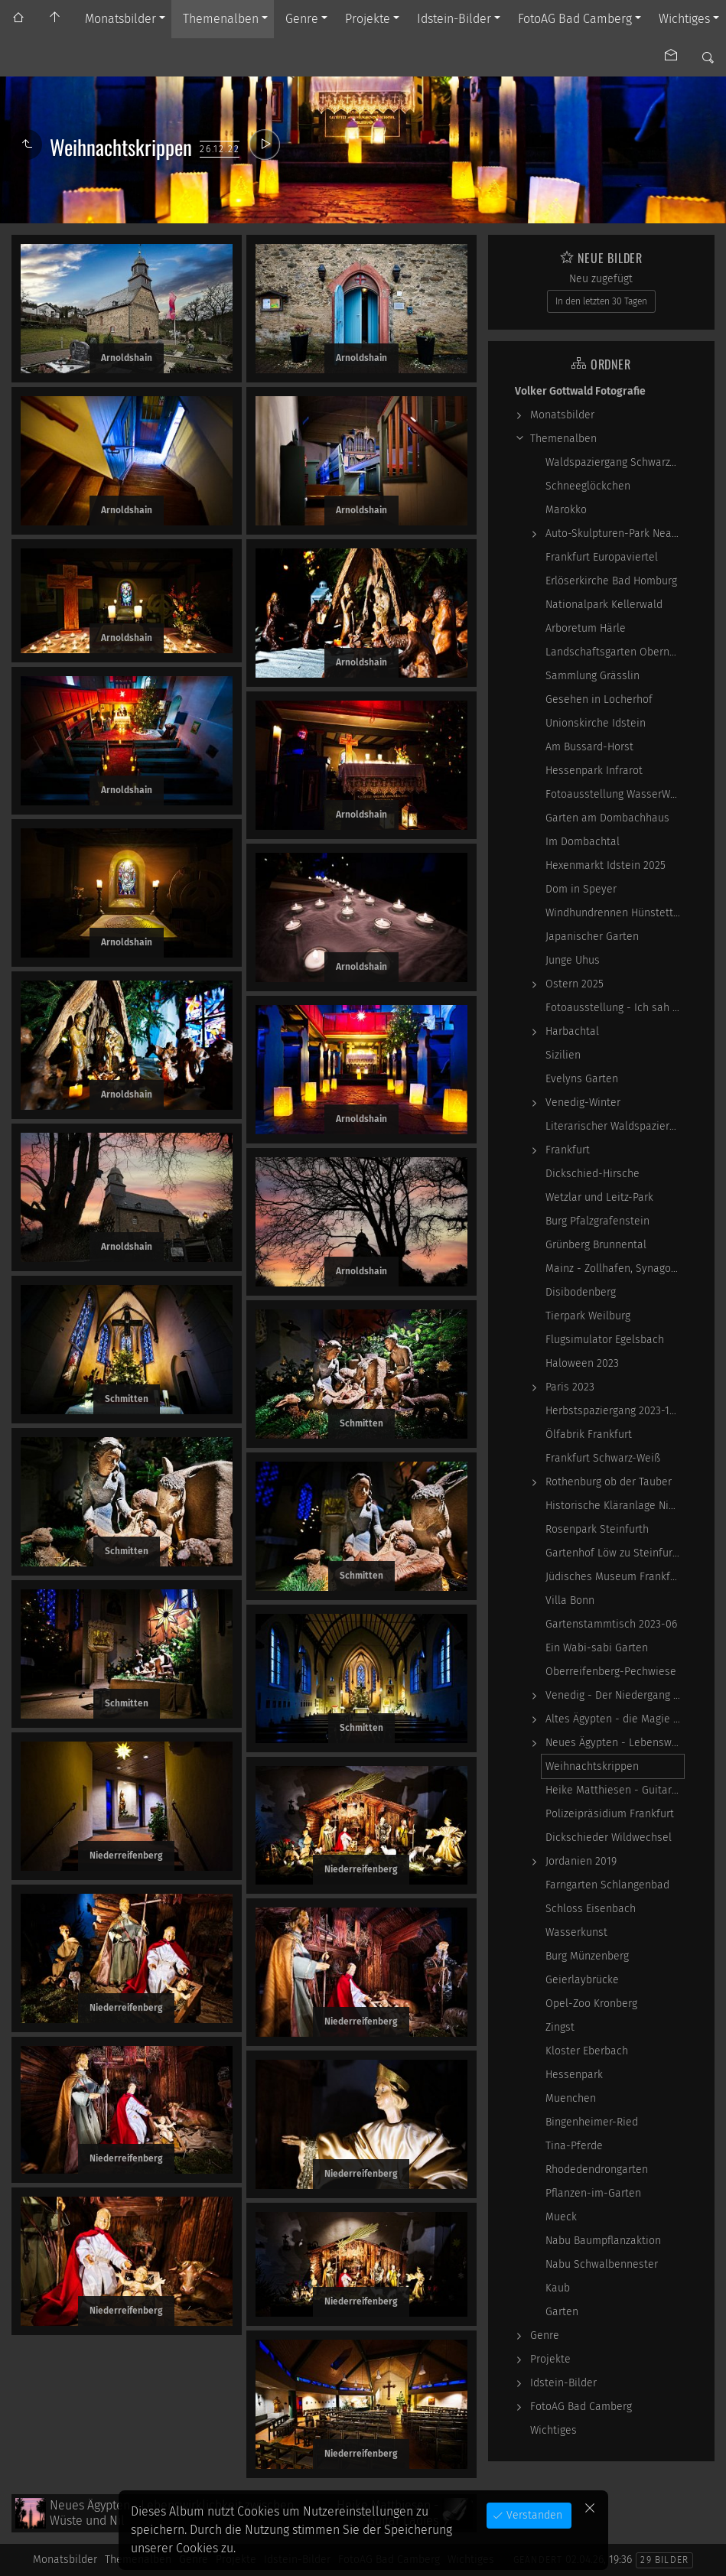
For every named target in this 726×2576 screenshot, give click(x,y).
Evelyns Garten (581, 1078)
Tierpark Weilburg (587, 1315)
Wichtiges (684, 18)
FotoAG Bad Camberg (575, 18)
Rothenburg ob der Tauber (608, 1481)
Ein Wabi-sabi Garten (596, 1647)
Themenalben (221, 18)
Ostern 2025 (574, 983)
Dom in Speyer (581, 889)
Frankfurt (567, 1149)
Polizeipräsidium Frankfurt (609, 1813)
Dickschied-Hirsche (592, 1173)
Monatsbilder (120, 18)
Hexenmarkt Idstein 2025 (605, 865)
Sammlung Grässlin (592, 675)
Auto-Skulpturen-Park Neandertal (614, 533)
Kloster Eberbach (586, 2050)
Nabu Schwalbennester (601, 2264)
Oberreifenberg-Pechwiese (610, 1671)
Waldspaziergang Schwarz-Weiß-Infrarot (614, 462)
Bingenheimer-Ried (591, 2122)
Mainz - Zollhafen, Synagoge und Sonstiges (614, 1268)
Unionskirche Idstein (595, 723)
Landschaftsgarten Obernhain (614, 652)
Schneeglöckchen (587, 486)
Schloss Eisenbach (590, 1908)
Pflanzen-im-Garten (593, 2193)
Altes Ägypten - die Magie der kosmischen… (614, 1718)
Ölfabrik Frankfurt (588, 1434)
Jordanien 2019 (581, 1861)
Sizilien (563, 1055)
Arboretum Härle (585, 628)
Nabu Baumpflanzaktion (603, 2240)
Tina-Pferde (574, 2145)
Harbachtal (572, 1031)
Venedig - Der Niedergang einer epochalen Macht (614, 1695)
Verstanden (532, 2515)
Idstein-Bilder (454, 18)
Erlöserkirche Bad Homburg (611, 580)
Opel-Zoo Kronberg (591, 2003)
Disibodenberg (580, 1292)
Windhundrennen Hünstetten (614, 912)
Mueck (561, 2216)
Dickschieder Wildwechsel (608, 1837)
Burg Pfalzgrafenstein (597, 1221)
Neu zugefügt (601, 278)
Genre (301, 18)
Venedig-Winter (582, 1102)
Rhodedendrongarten (596, 2169)
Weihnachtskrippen (592, 1766)
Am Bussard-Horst (589, 746)
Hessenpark (574, 2074)
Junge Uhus (572, 960)
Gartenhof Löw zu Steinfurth (613, 1553)
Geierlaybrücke (582, 1979)
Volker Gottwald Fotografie (580, 391)
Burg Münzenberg (587, 1956)
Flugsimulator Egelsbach (604, 1339)
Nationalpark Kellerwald (604, 604)
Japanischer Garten (592, 936)
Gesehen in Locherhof (599, 699)
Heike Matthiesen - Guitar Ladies (614, 1790)
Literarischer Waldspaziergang (614, 1126)
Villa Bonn (569, 1600)
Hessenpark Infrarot (594, 770)
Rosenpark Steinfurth (597, 1529)
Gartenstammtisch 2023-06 (611, 1624)
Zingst (560, 2027)
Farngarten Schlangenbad (607, 1884)
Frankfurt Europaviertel (601, 557)
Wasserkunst (576, 1932)
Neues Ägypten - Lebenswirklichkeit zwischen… (614, 1742)
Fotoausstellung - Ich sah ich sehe (614, 1007)
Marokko (566, 509)
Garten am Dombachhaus (607, 818)
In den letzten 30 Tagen (601, 301)
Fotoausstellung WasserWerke (614, 794)
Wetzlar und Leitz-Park (599, 1197)
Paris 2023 (569, 1387)
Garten (561, 2311)
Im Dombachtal (582, 841)
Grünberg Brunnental (595, 1244)
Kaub (557, 2288)
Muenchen (570, 2098)
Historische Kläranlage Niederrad (614, 1505)
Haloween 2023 (582, 1363)
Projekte (367, 18)
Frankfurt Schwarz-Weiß (602, 1458)
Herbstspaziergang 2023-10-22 (614, 1410)
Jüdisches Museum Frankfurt (614, 1576)
